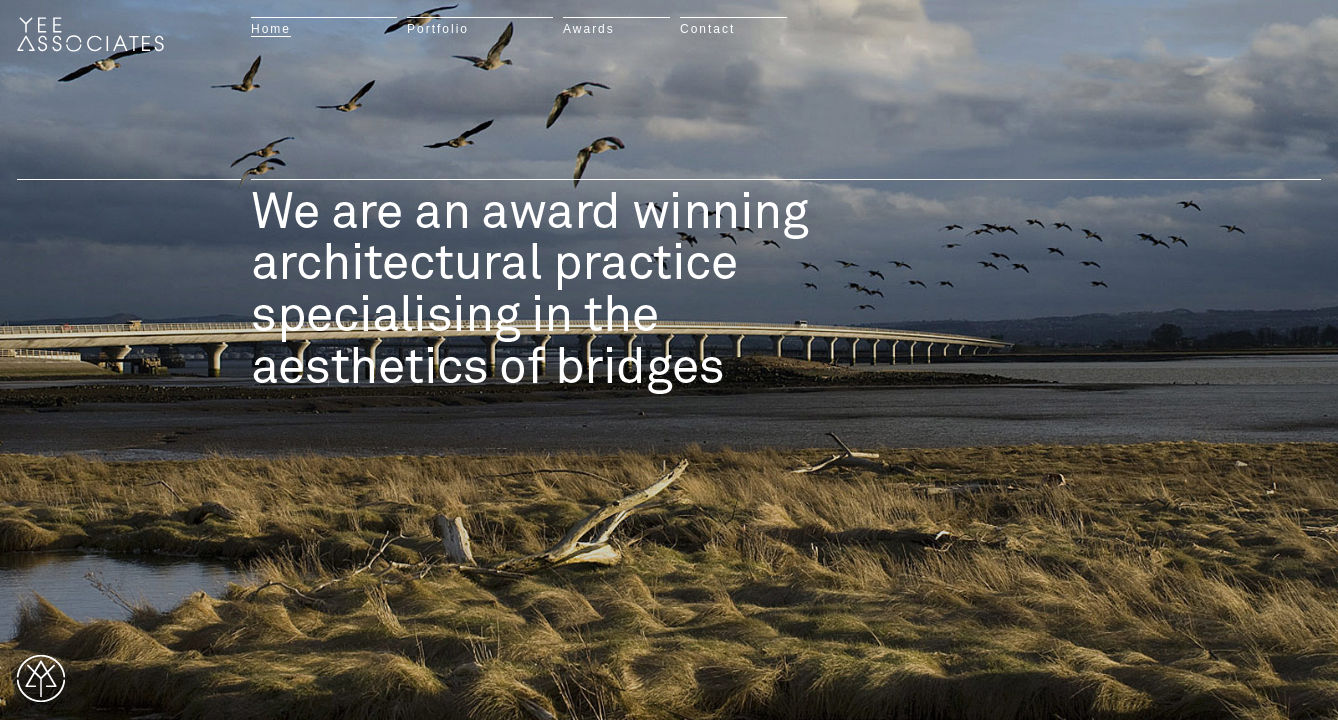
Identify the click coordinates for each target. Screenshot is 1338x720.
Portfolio (438, 29)
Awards (589, 29)
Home (271, 29)
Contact (707, 29)
